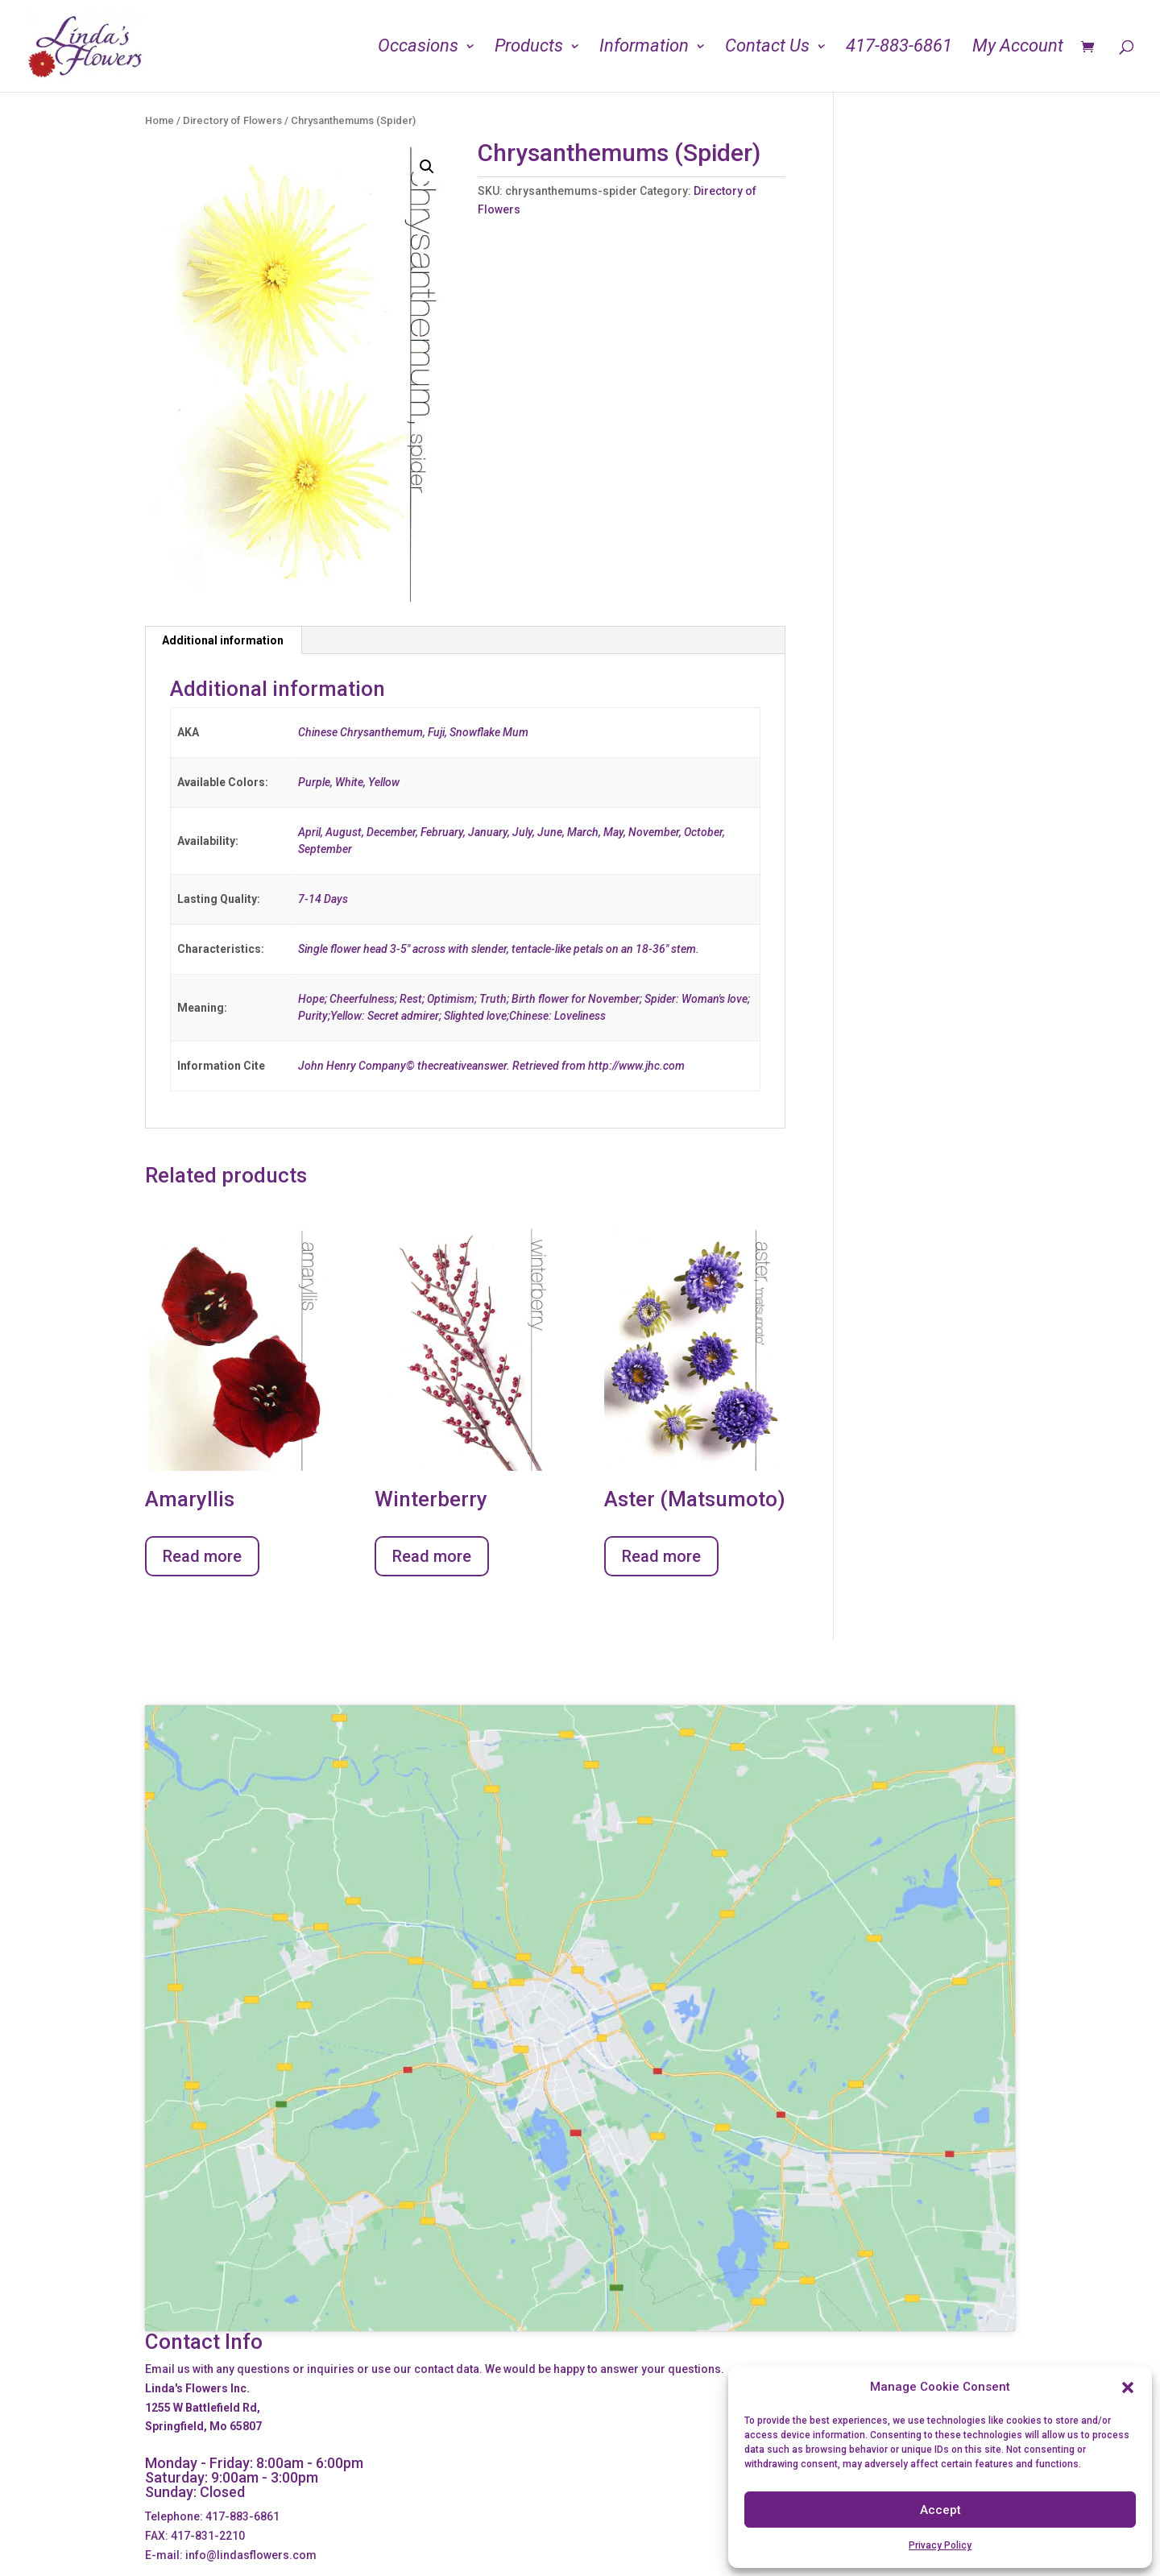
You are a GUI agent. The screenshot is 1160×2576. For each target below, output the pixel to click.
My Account (1017, 48)
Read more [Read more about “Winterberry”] (431, 1556)
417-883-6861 (899, 48)
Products (529, 48)
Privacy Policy (940, 2545)
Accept (940, 2510)
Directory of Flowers (232, 120)
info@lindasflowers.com (251, 2555)
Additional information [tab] (223, 640)
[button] (1128, 2387)
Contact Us (767, 48)
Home (159, 120)
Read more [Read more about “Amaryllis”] (202, 1556)
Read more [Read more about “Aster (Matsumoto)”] (661, 1556)
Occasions (418, 48)
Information (644, 48)
